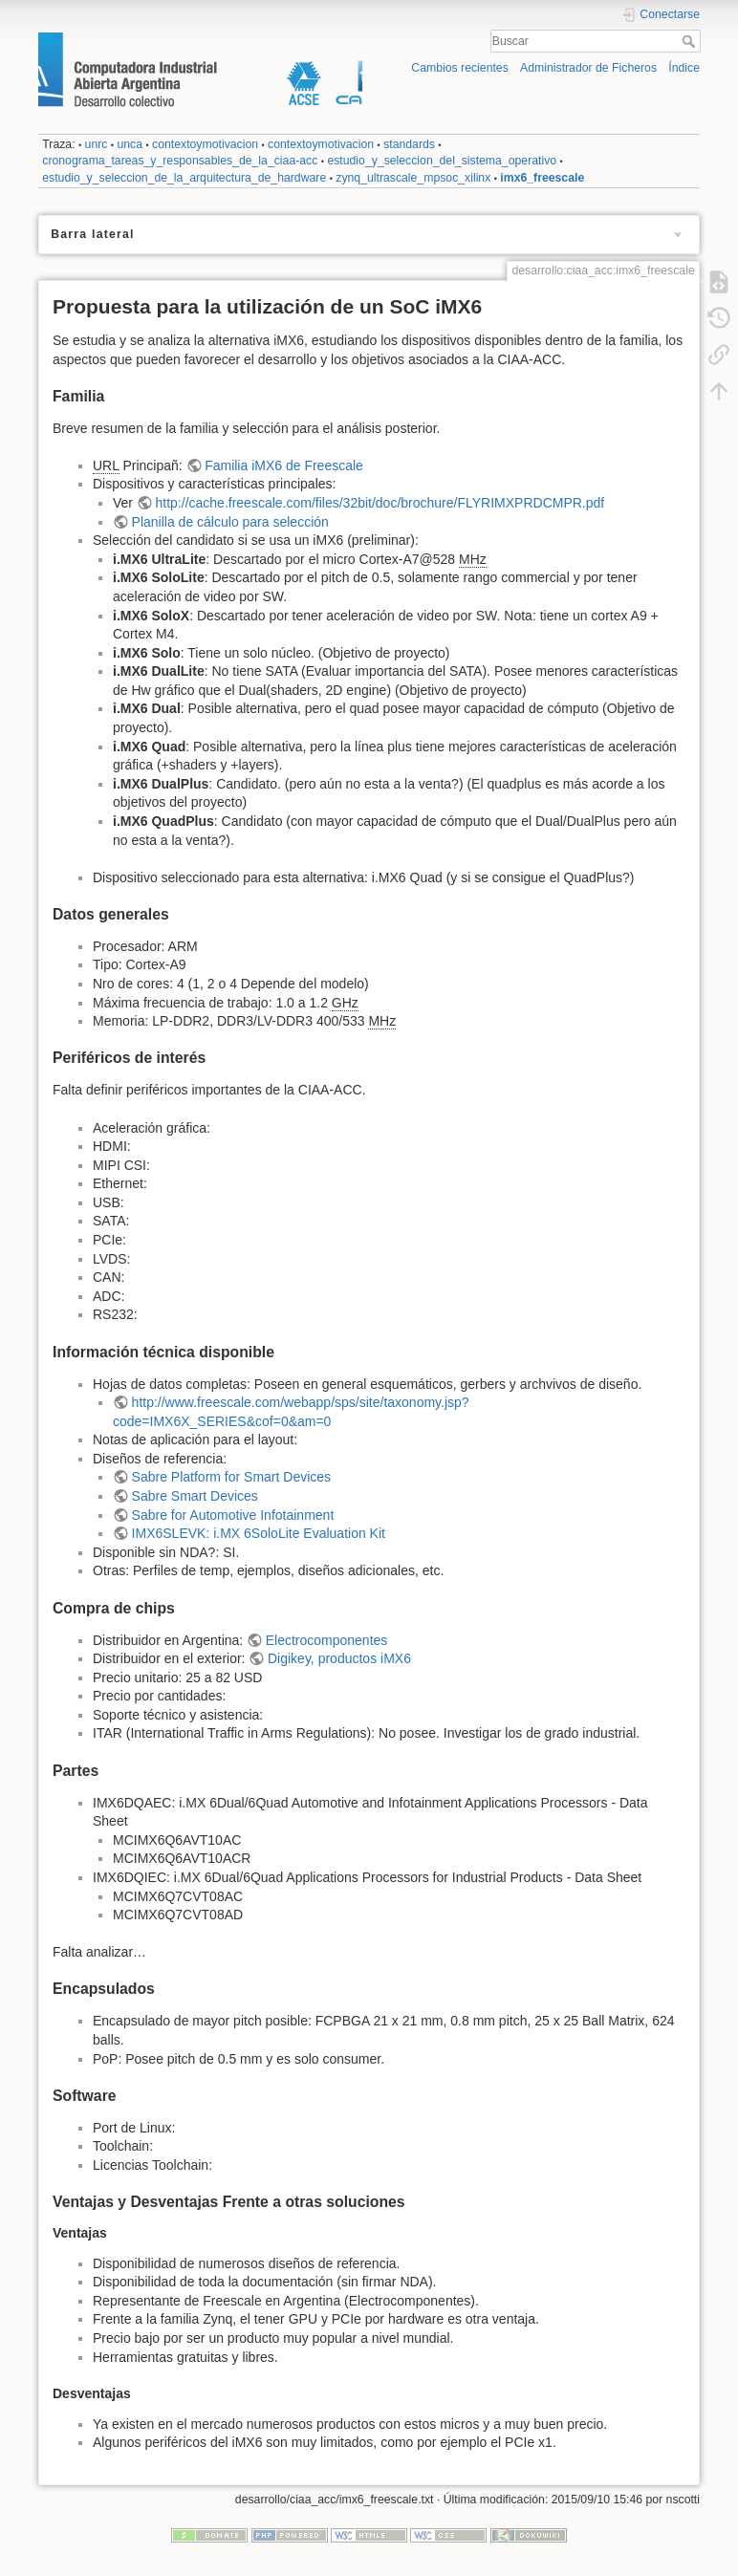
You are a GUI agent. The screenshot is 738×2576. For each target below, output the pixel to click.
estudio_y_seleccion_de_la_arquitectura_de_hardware (184, 177)
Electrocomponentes (327, 1640)
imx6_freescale (542, 177)
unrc (96, 144)
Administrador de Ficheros (588, 68)
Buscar (691, 41)
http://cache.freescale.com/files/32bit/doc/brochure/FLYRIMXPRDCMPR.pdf (380, 502)
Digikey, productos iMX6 (339, 1658)
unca (129, 144)
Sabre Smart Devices (195, 1496)
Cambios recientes (459, 68)
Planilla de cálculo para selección (230, 522)
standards (409, 144)
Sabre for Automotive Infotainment (233, 1515)
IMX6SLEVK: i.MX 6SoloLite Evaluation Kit (258, 1533)
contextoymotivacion (205, 144)
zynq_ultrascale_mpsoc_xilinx (413, 177)
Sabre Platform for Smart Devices (232, 1476)
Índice (684, 68)
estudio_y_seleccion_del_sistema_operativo (441, 160)
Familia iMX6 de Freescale (284, 465)
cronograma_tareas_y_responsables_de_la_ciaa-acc (179, 160)
